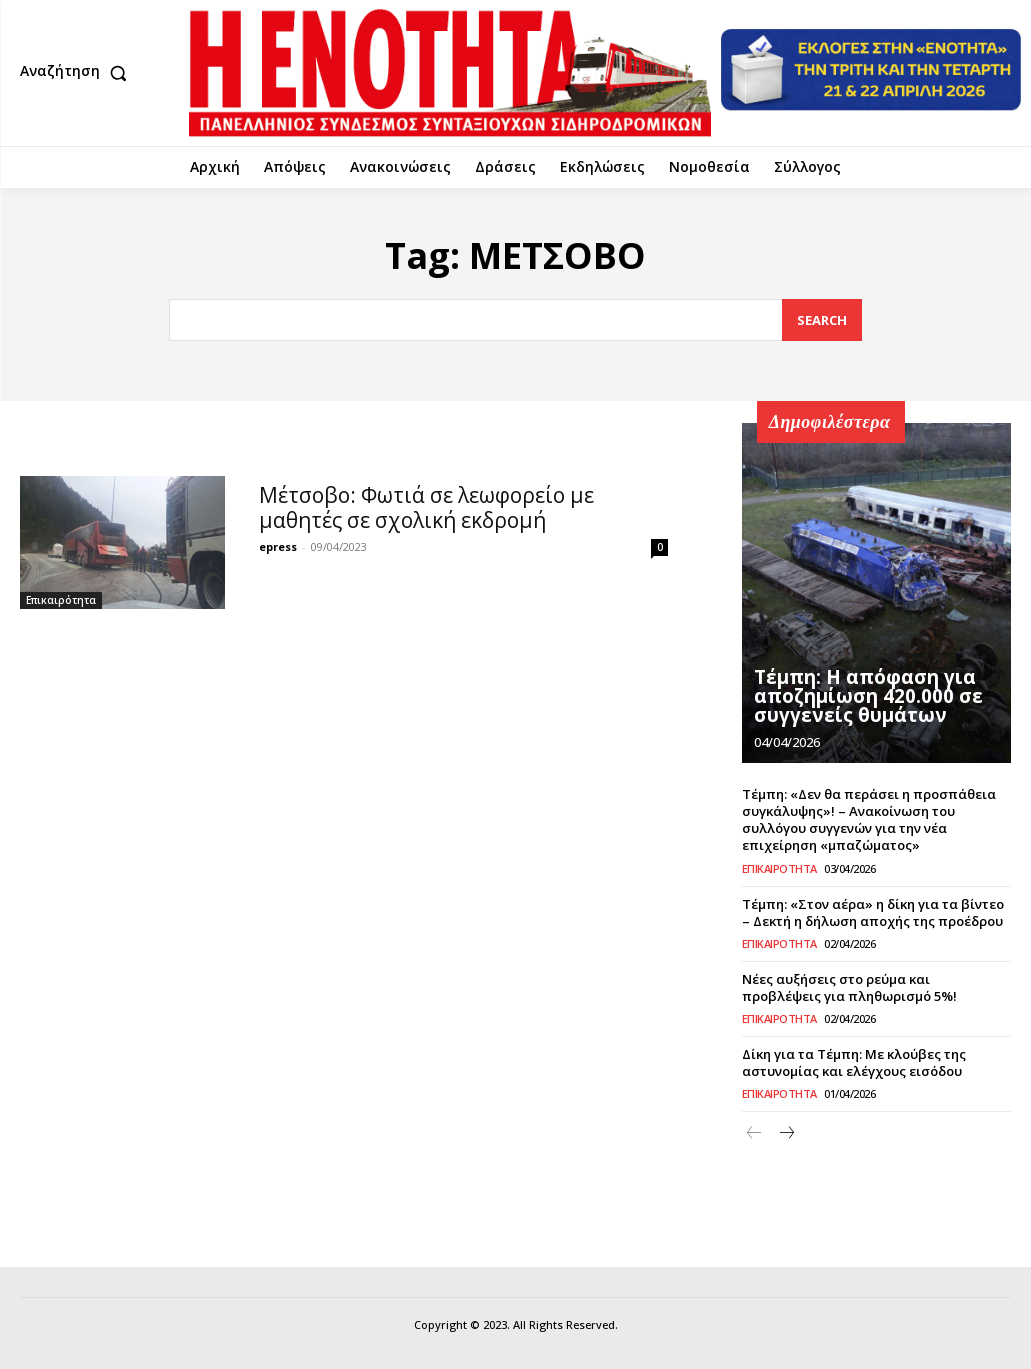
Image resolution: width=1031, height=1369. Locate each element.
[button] (78, 73)
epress (278, 546)
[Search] (822, 320)
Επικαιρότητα (61, 600)
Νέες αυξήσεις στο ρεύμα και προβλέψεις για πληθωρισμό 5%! (876, 986)
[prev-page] (754, 1132)
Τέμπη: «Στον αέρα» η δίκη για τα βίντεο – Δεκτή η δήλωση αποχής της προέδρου (873, 911)
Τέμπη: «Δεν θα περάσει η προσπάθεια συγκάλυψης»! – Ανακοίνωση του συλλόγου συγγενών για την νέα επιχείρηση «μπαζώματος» (869, 819)
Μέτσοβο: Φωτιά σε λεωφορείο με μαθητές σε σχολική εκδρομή (426, 507)
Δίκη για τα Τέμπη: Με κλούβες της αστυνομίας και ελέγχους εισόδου (853, 1060)
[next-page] (786, 1132)
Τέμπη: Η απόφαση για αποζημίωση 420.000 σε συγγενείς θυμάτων (860, 698)
